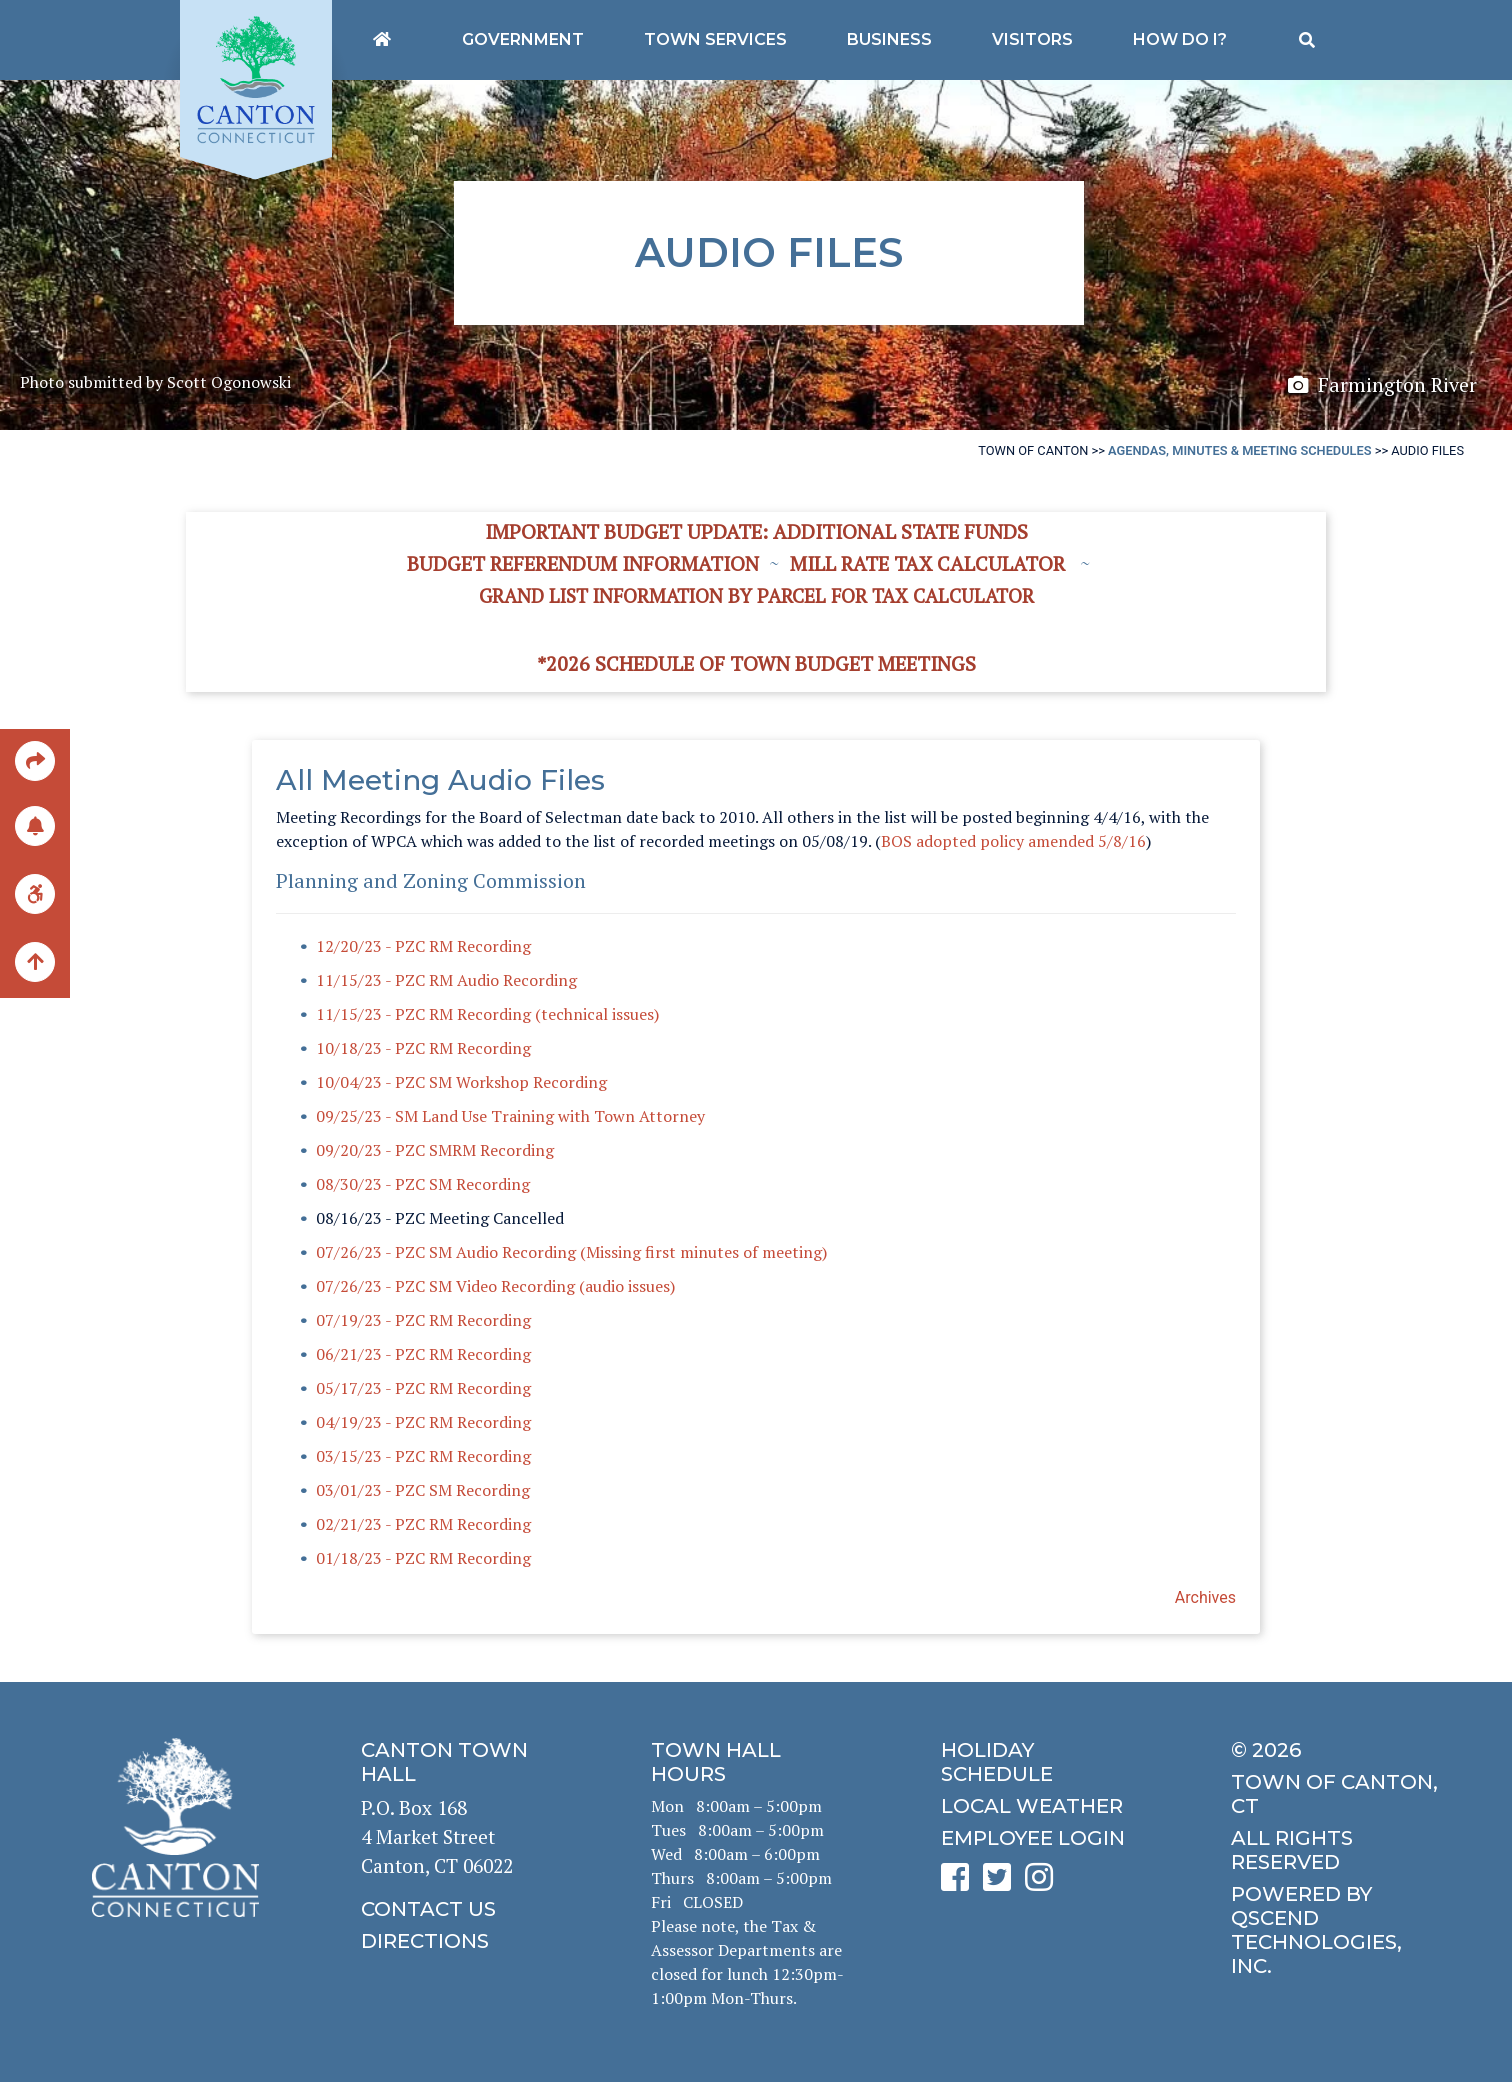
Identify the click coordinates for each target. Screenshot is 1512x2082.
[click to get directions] (466, 1941)
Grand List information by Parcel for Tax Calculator (756, 595)
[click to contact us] (466, 1909)
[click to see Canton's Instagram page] (1044, 1883)
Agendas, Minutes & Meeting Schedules (1239, 450)
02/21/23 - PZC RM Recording (423, 1524)
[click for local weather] (1046, 1806)
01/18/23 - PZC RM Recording (423, 1558)
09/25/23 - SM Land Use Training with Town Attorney (510, 1116)
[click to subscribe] (35, 825)
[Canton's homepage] (382, 39)
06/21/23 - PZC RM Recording (423, 1354)
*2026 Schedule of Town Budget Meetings (756, 663)
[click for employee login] (1046, 1838)
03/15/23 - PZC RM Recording (423, 1456)
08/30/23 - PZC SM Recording (423, 1184)
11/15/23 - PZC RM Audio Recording (446, 980)
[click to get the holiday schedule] (1046, 1762)
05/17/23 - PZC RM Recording (423, 1388)
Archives (1205, 1597)
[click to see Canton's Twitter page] (1002, 1883)
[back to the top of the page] (35, 964)
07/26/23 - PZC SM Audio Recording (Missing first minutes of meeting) (571, 1252)
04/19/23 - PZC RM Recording (423, 1422)
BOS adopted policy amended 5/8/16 (1013, 841)
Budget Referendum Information (583, 563)
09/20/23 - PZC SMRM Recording (435, 1150)
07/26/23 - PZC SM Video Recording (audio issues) (495, 1286)
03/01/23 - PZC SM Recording (423, 1490)
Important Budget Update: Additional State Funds (756, 531)
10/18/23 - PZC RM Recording (423, 1048)
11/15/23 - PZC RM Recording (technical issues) (487, 1014)
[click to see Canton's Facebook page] (960, 1883)
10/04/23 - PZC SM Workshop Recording (461, 1082)
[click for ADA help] (35, 893)
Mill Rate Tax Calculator (927, 563)
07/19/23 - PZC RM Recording (423, 1320)
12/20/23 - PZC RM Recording (423, 946)
